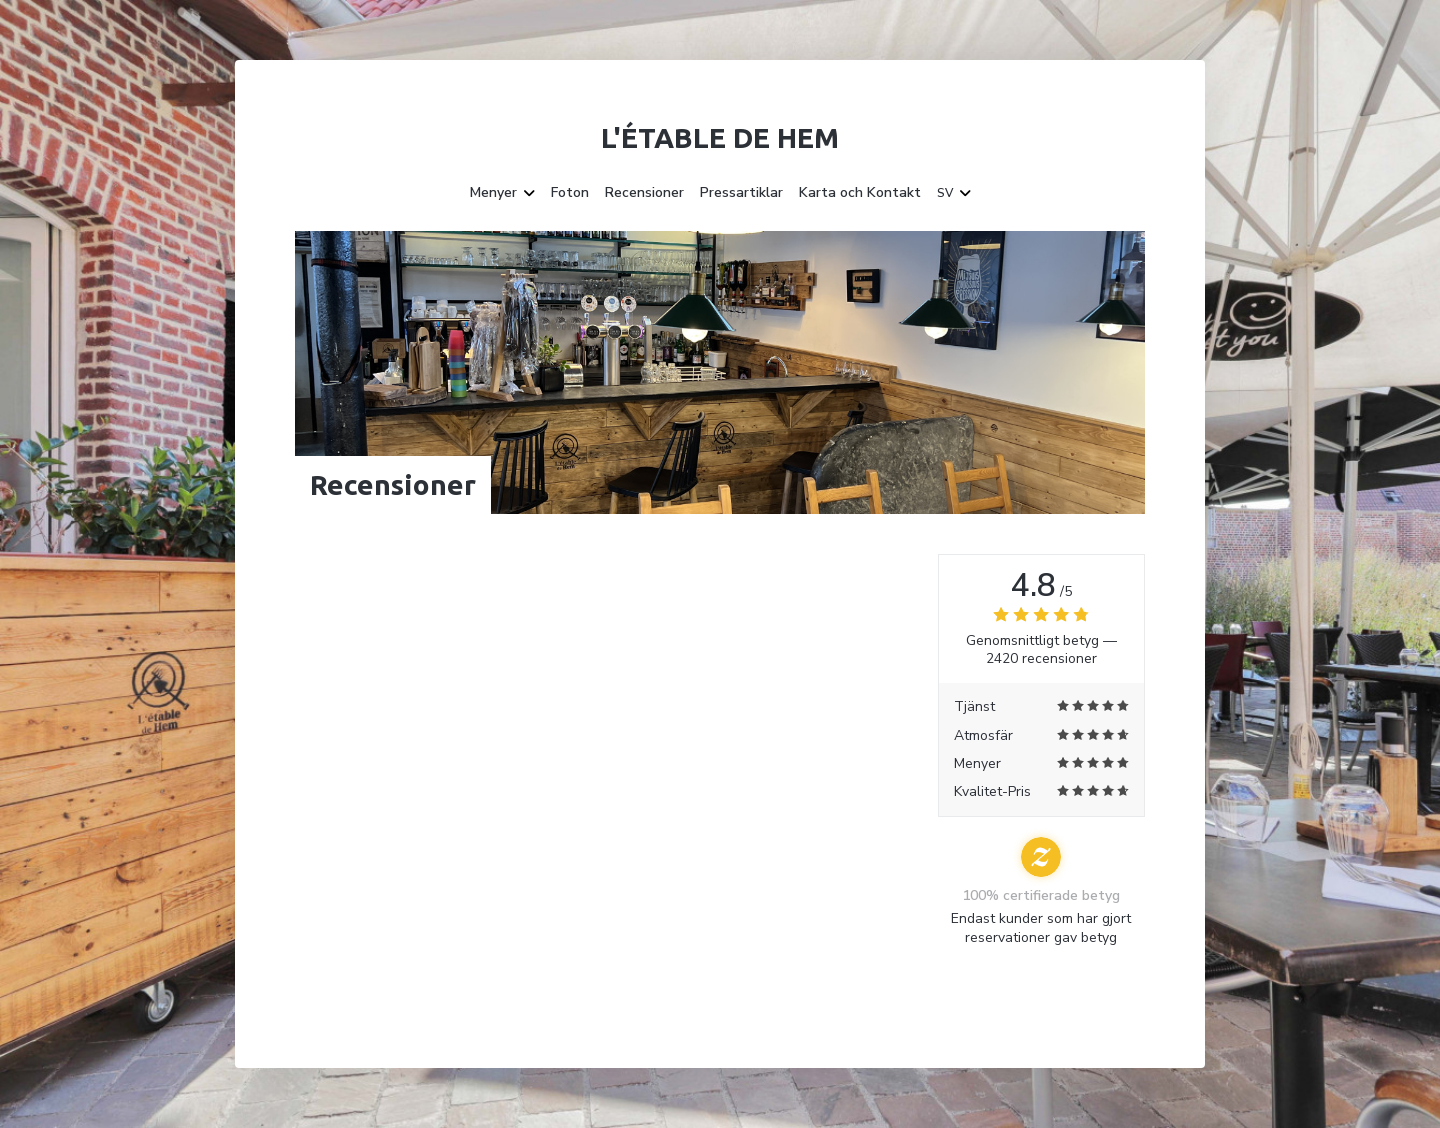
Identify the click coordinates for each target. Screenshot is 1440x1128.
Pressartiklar (741, 193)
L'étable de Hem (720, 137)
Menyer (502, 193)
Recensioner (644, 193)
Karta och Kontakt (860, 193)
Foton (570, 193)
